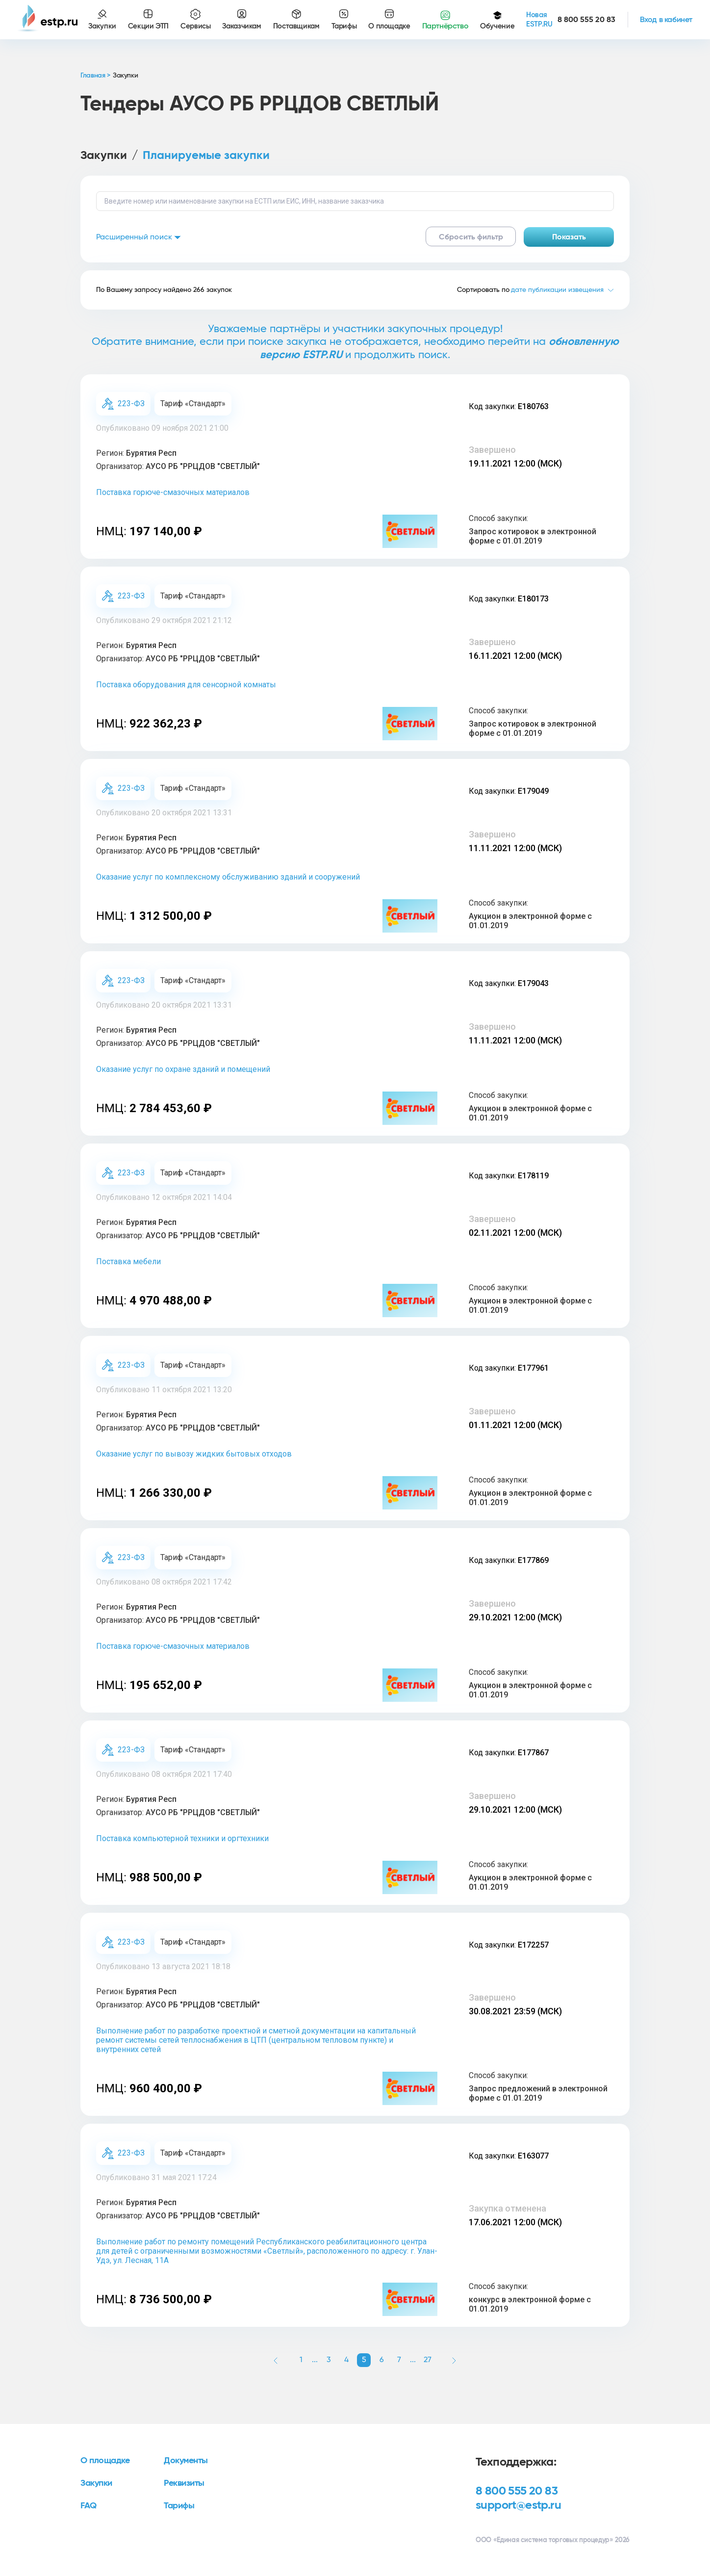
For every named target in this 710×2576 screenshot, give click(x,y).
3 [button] (329, 2360)
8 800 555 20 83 (517, 2491)
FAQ (88, 2505)
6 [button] (382, 2360)
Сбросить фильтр (471, 237)
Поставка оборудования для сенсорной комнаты (186, 684)
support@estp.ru (518, 2505)
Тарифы (179, 2505)
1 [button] (301, 2360)
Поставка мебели (128, 1261)
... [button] (315, 2360)
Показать (569, 237)
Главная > (95, 75)
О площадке (105, 2460)
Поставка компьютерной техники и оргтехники (182, 1838)
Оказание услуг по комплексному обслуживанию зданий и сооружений (228, 877)
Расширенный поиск (138, 237)
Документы (186, 2460)
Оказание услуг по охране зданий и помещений (183, 1069)
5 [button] (364, 2360)
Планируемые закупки (206, 155)
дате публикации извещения (557, 289)
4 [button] (346, 2360)
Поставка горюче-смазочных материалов (173, 492)
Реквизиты (184, 2483)
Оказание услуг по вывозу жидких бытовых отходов (194, 1453)
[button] (275, 2360)
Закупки (103, 155)
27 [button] (427, 2360)
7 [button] (399, 2360)
